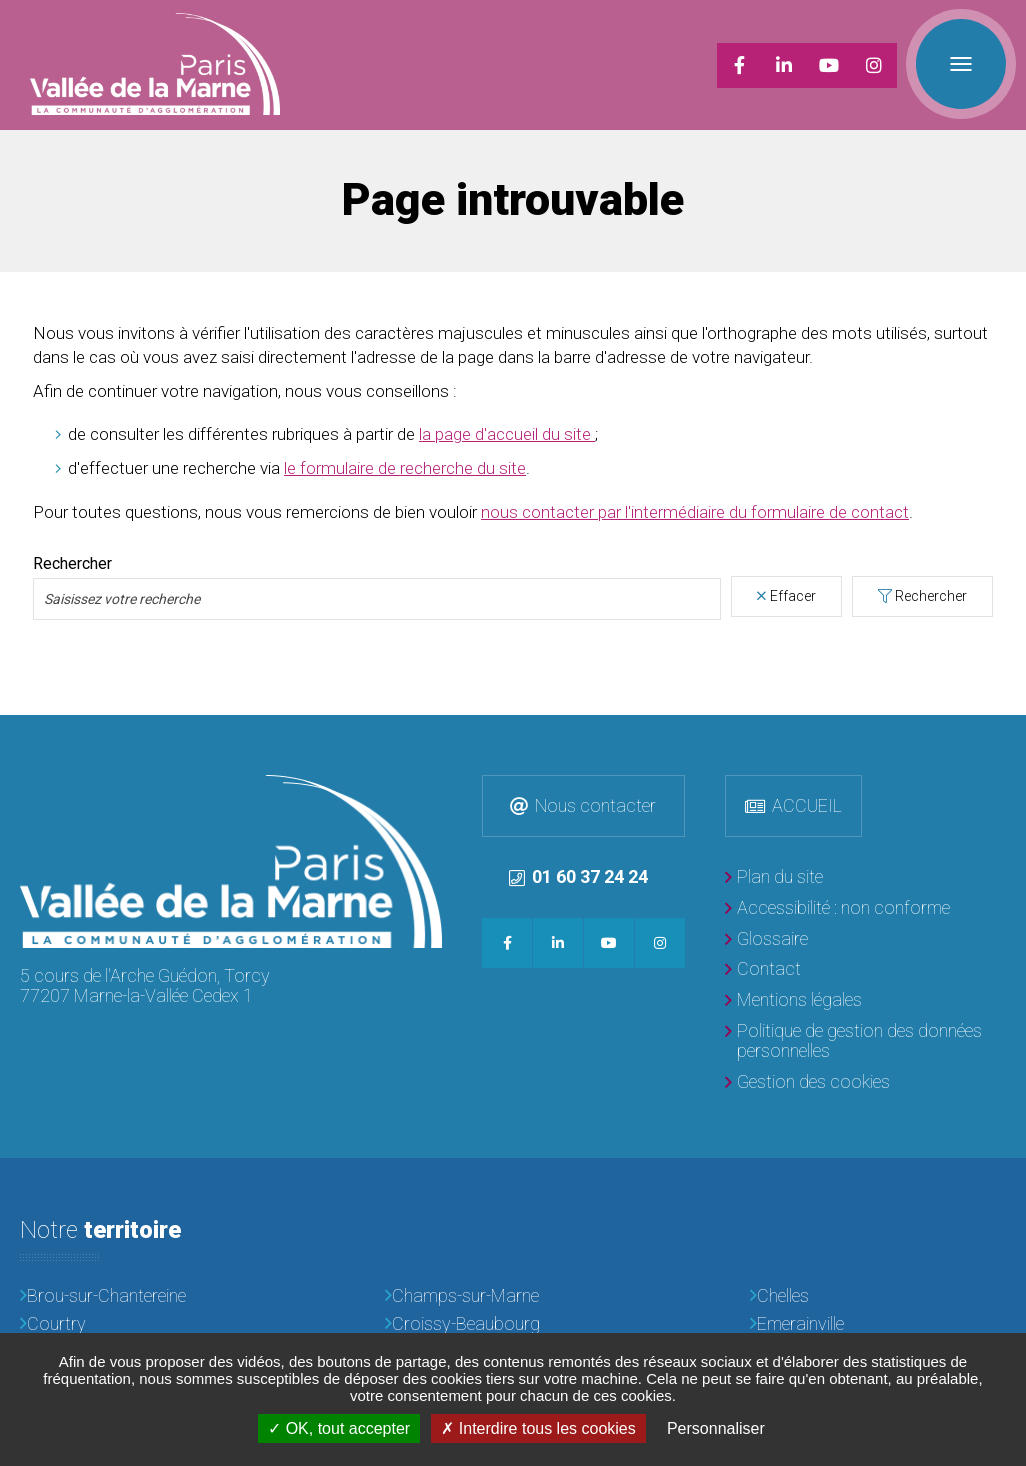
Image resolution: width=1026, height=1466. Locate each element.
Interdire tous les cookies (538, 1428)
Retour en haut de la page (1006, 735)
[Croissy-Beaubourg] (513, 1324)
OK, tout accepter (339, 1428)
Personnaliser (716, 1428)
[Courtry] (148, 1324)
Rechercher (931, 596)
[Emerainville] (878, 1324)
